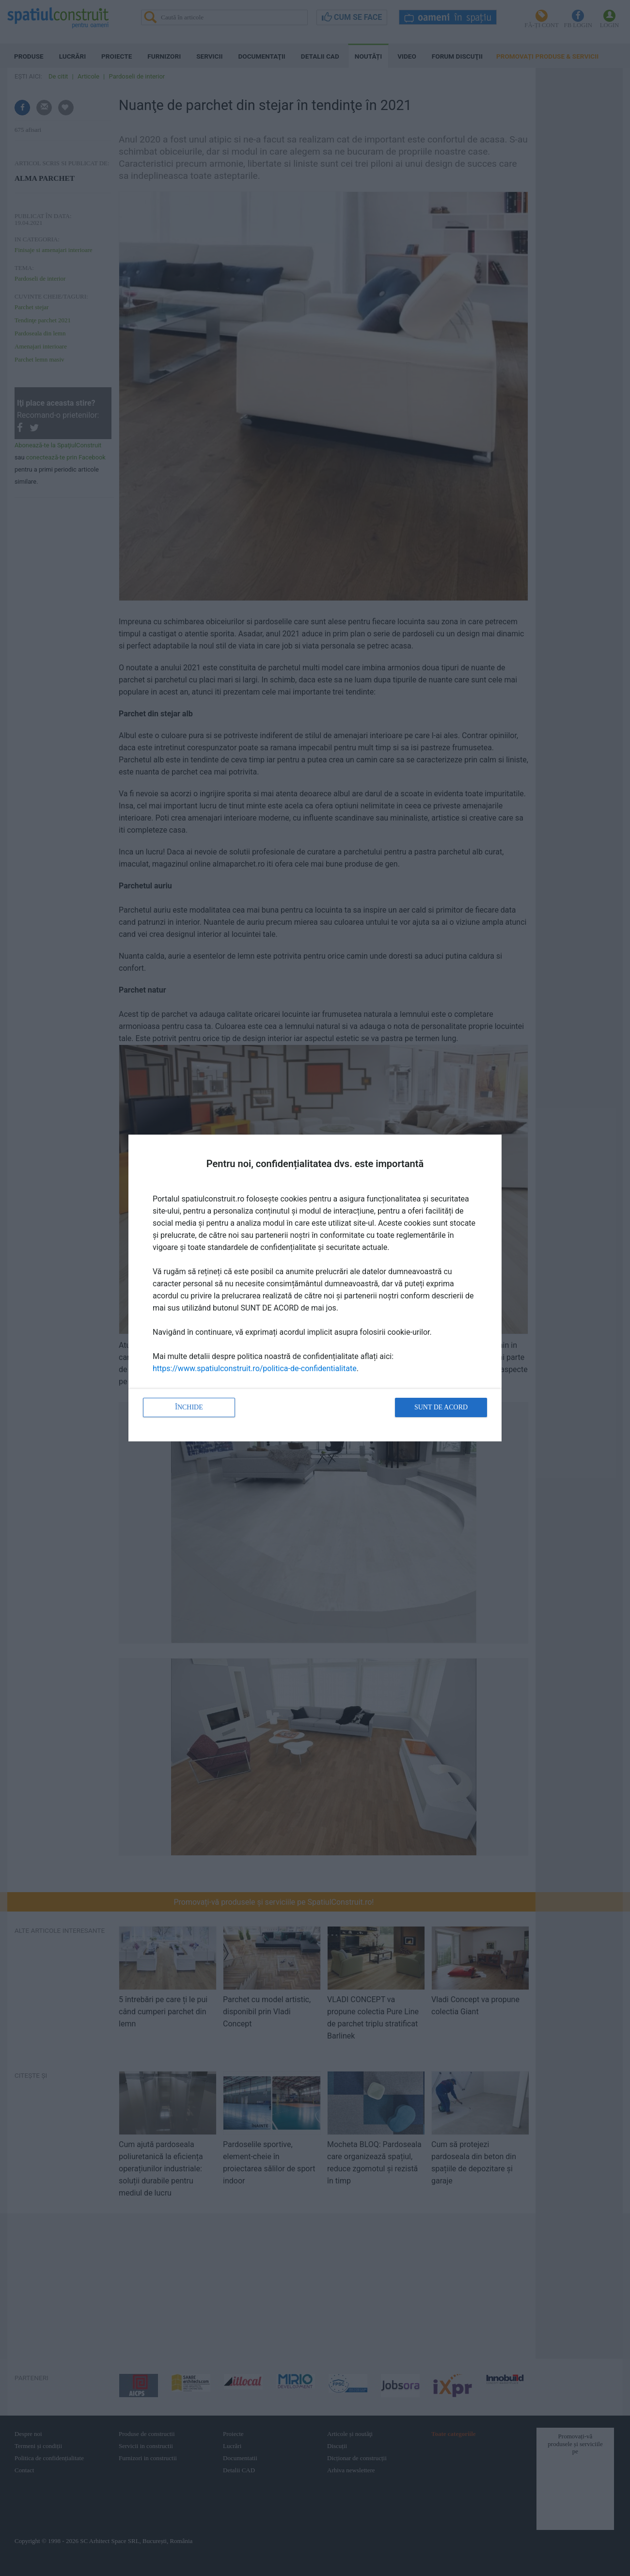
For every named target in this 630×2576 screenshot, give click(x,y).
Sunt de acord (441, 1407)
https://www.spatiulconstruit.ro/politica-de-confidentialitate (255, 1368)
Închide (189, 1407)
